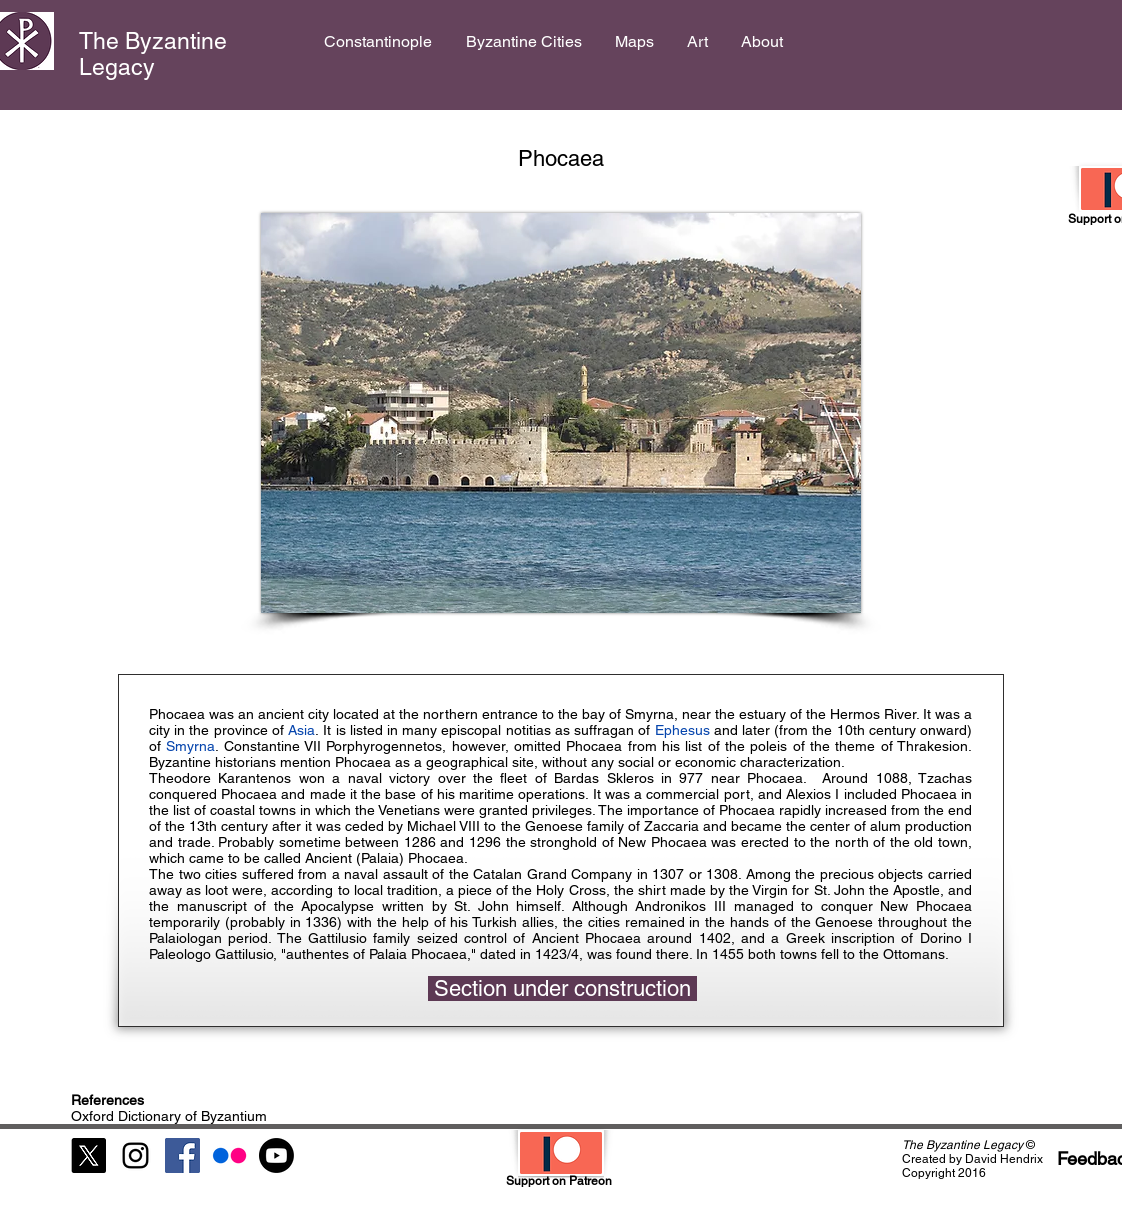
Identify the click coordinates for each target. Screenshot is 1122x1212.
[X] (88, 1155)
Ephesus (684, 730)
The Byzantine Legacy (153, 54)
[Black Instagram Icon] (135, 1155)
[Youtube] (276, 1155)
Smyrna (190, 746)
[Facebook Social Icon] (182, 1155)
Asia (301, 730)
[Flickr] (229, 1155)
